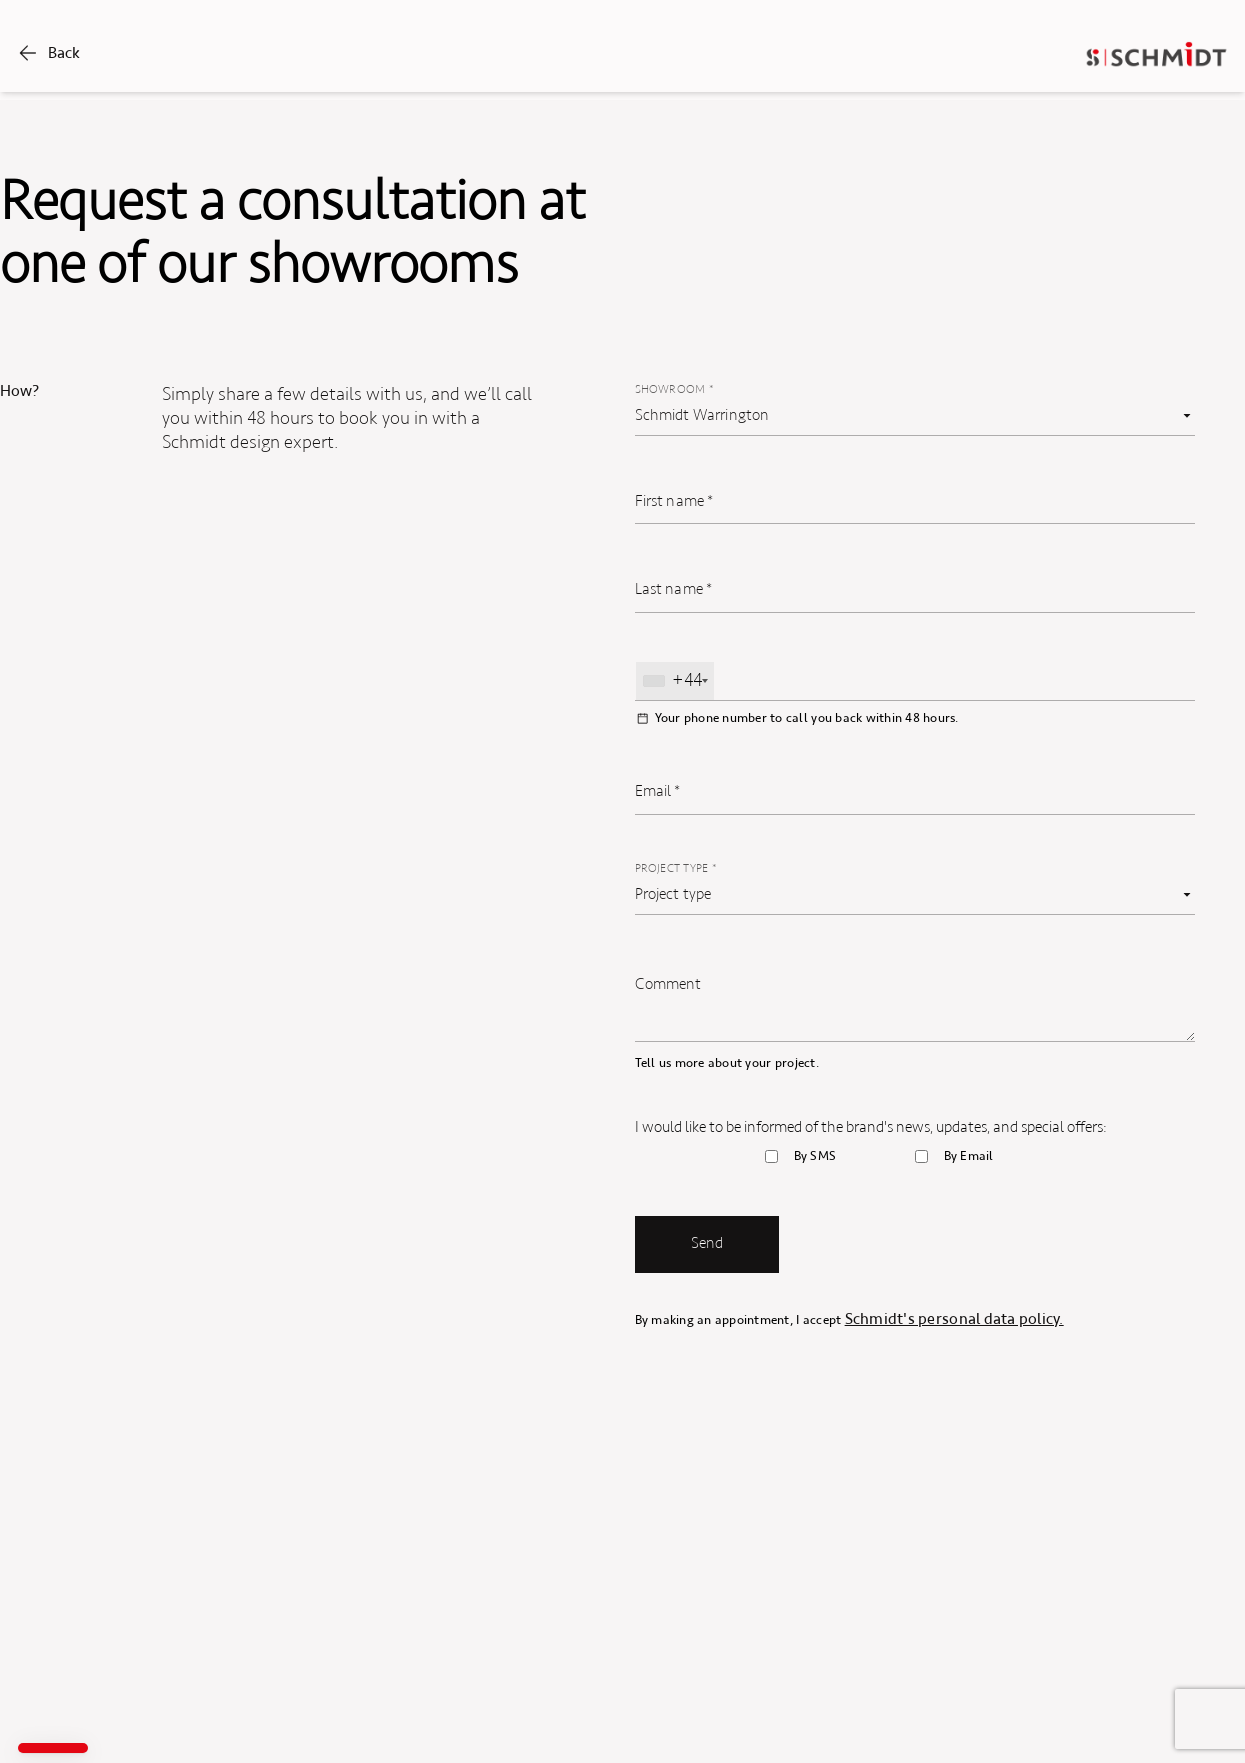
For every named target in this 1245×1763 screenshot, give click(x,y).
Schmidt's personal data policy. (954, 1319)
